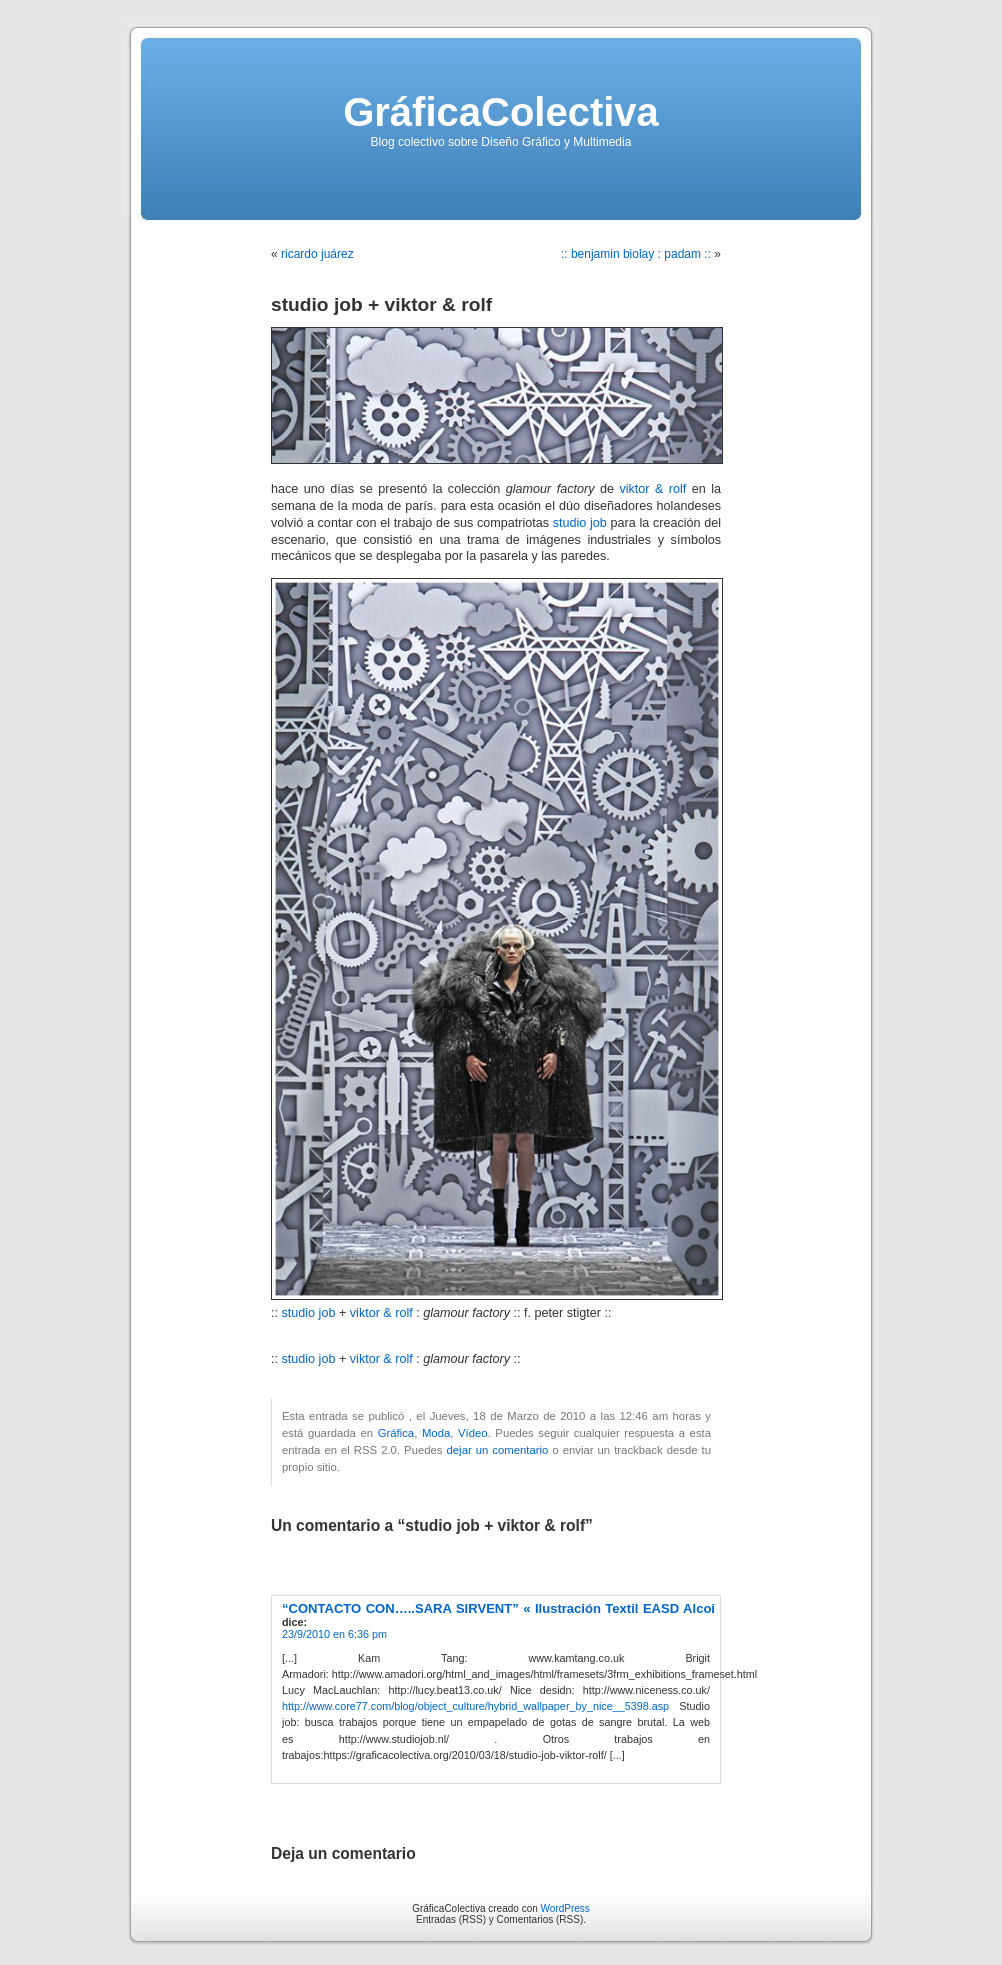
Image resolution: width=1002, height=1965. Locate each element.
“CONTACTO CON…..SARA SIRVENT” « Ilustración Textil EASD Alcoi (498, 1608)
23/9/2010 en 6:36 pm (334, 1634)
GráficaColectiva (501, 112)
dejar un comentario (498, 1450)
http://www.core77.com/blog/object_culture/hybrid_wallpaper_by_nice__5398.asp (475, 1706)
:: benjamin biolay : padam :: (636, 254)
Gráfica (396, 1433)
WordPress (565, 1908)
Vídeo (473, 1433)
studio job (580, 523)
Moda (436, 1433)
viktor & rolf (652, 489)
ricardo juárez (317, 254)
